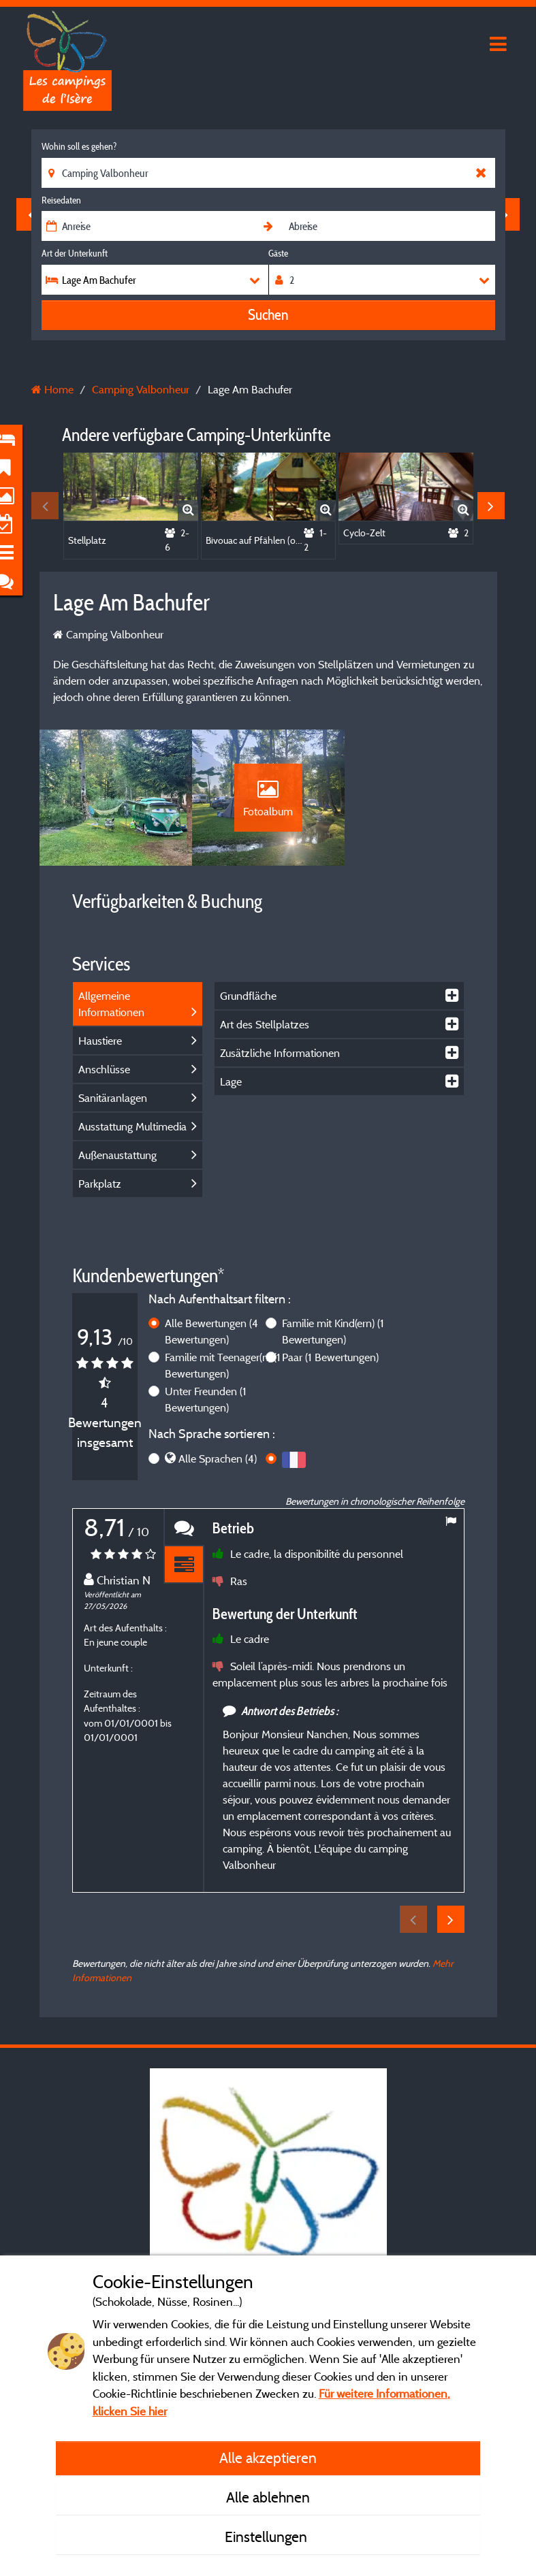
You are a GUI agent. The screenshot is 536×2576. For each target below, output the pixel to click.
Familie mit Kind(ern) (333, 1331)
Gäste (278, 253)
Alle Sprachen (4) (217, 1458)
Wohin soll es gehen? (79, 146)
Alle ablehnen (268, 2497)
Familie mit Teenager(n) (223, 1365)
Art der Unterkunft (75, 253)
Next (491, 505)
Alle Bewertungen (211, 1331)
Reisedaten (61, 200)
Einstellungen (268, 2536)
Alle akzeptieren (268, 2457)
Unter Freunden (206, 1399)
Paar (330, 1357)
